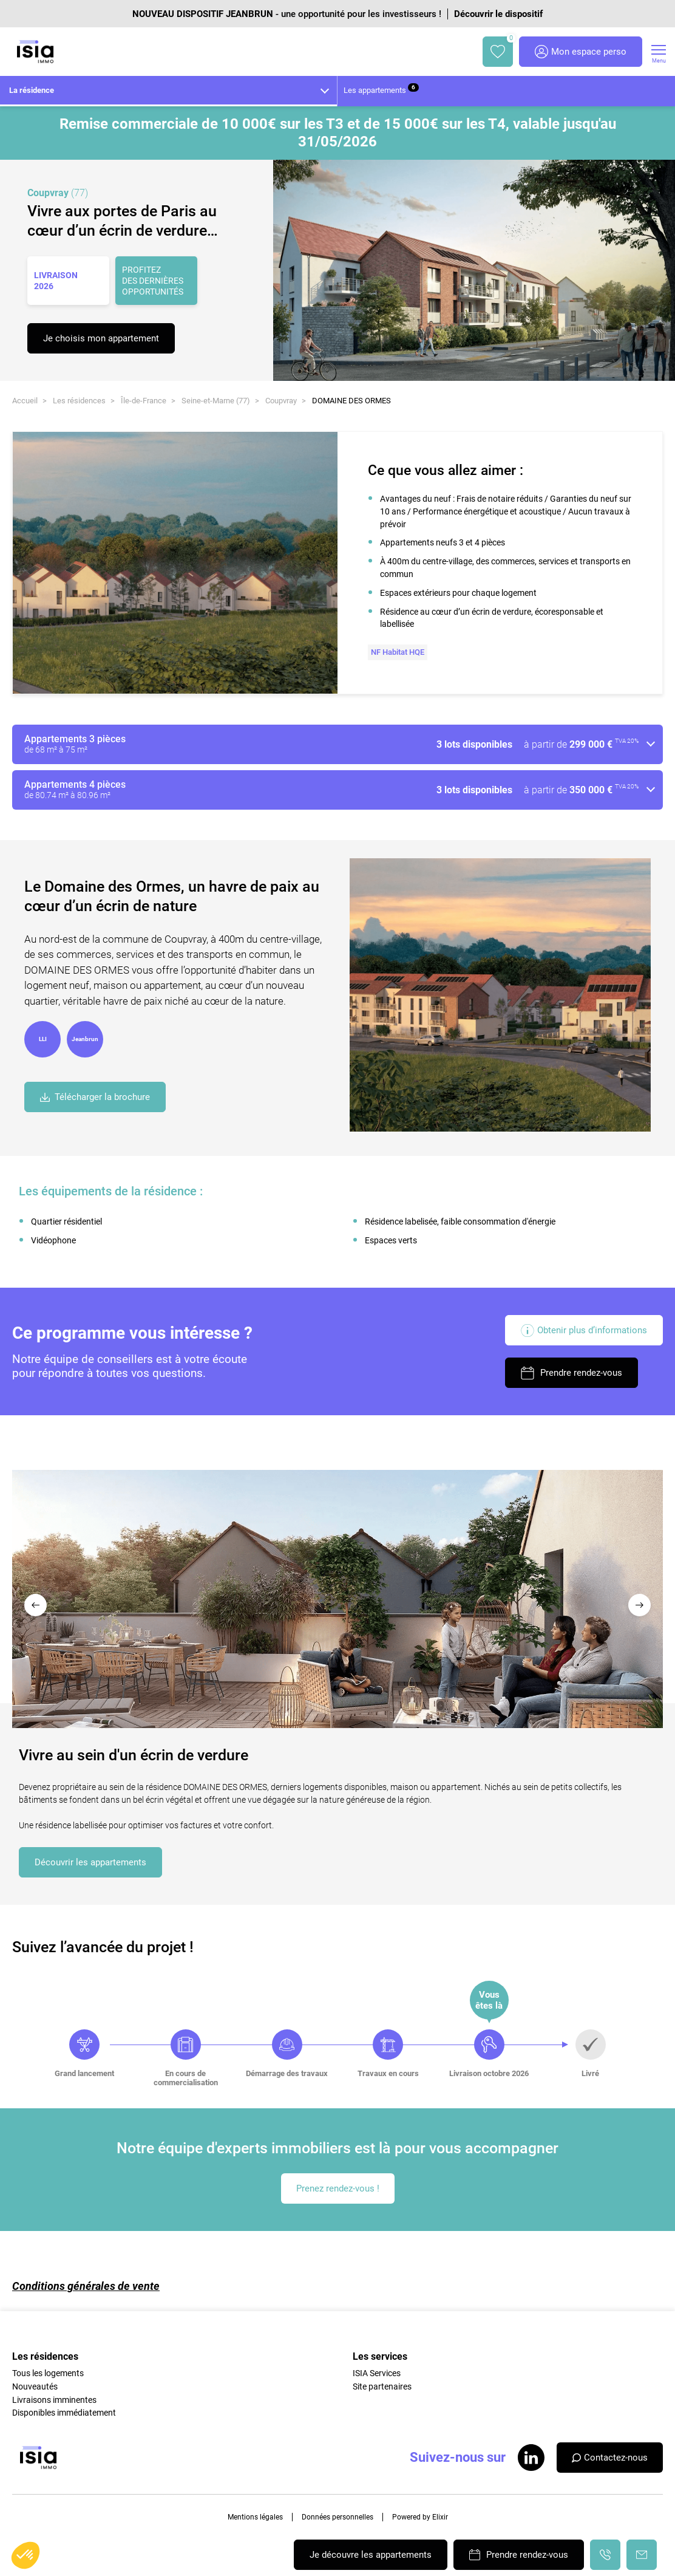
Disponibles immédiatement (64, 2412)
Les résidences (79, 400)
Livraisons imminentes (54, 2400)
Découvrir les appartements (90, 1862)
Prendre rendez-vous (571, 1373)
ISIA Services (377, 2373)
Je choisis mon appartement (101, 338)
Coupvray (281, 400)
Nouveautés (35, 2386)
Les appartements (381, 89)
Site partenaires (382, 2386)
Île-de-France (143, 400)
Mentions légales (255, 2517)
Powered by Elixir (420, 2517)
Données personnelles (337, 2517)
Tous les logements (48, 2373)
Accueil (25, 400)
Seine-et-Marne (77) (215, 400)
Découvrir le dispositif (498, 14)
